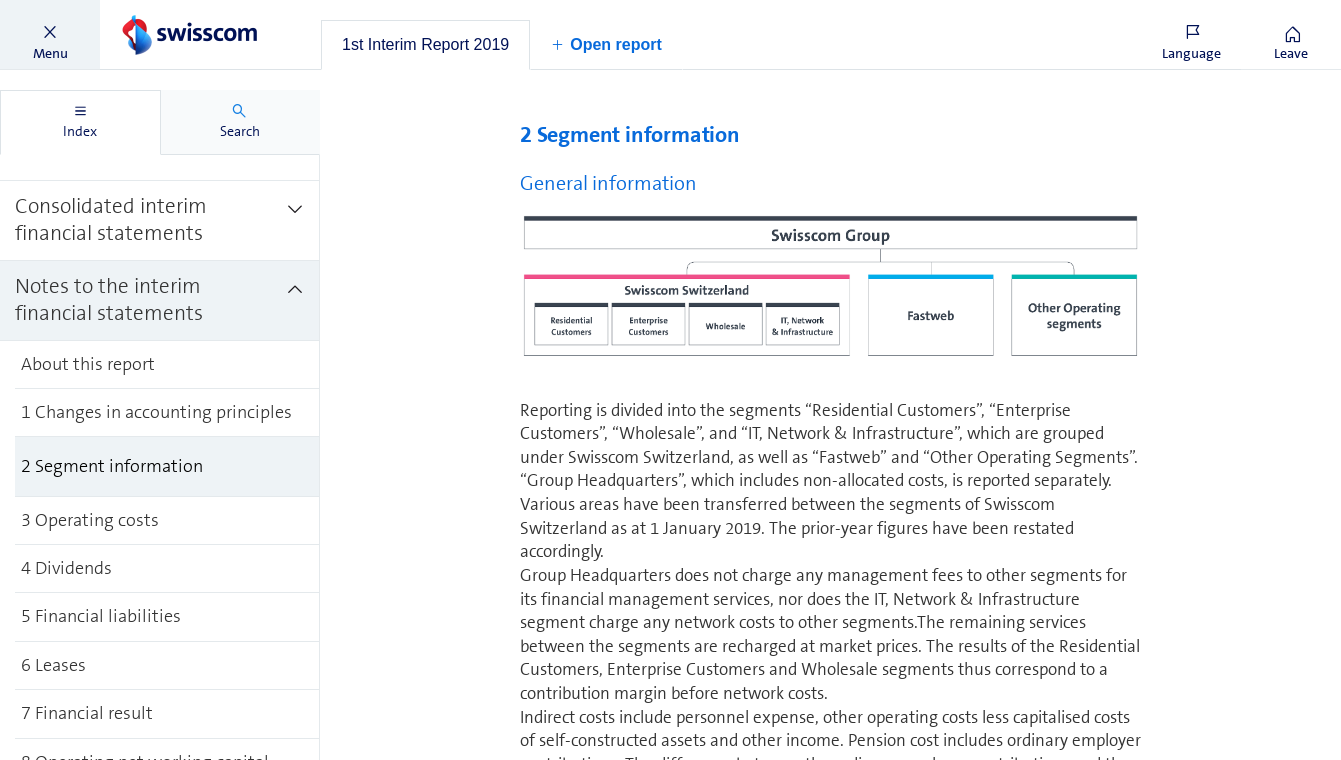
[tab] (425, 45)
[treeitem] (160, 221)
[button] (50, 35)
